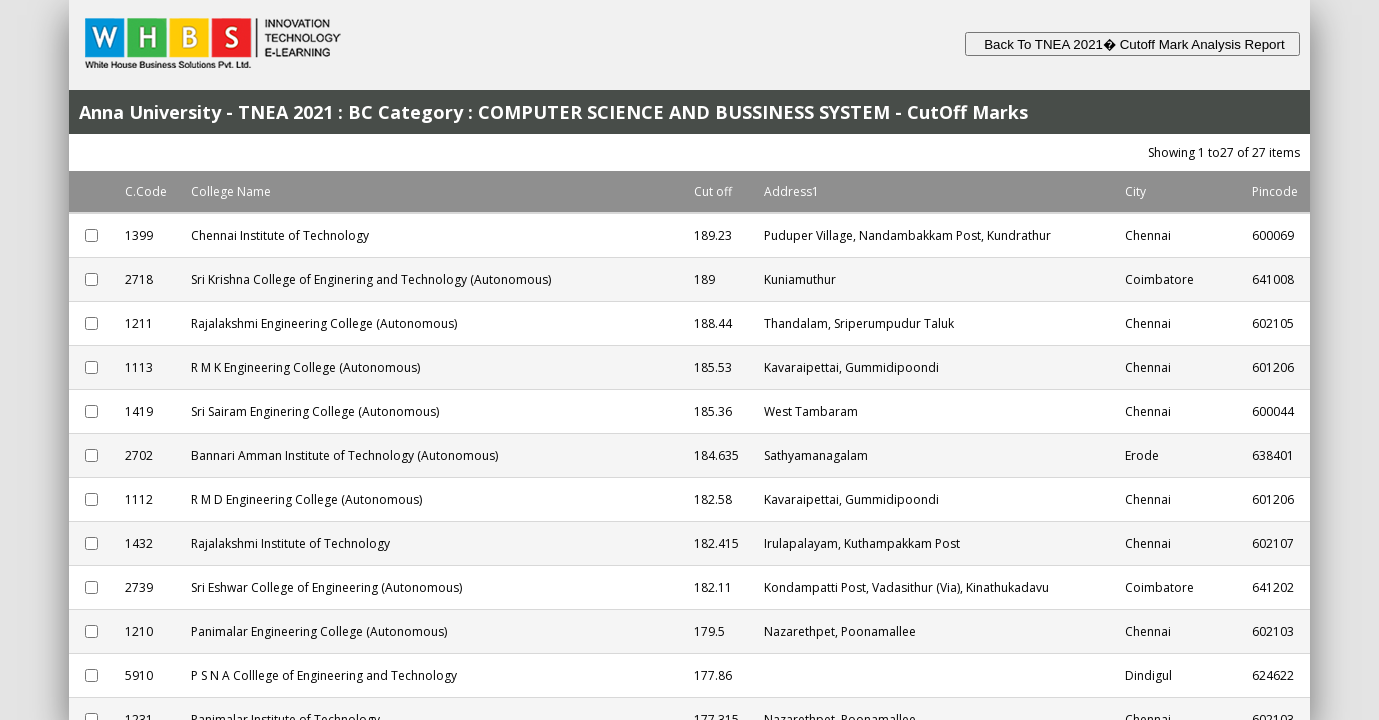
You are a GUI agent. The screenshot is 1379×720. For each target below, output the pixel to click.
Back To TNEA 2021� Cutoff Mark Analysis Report (1132, 44)
